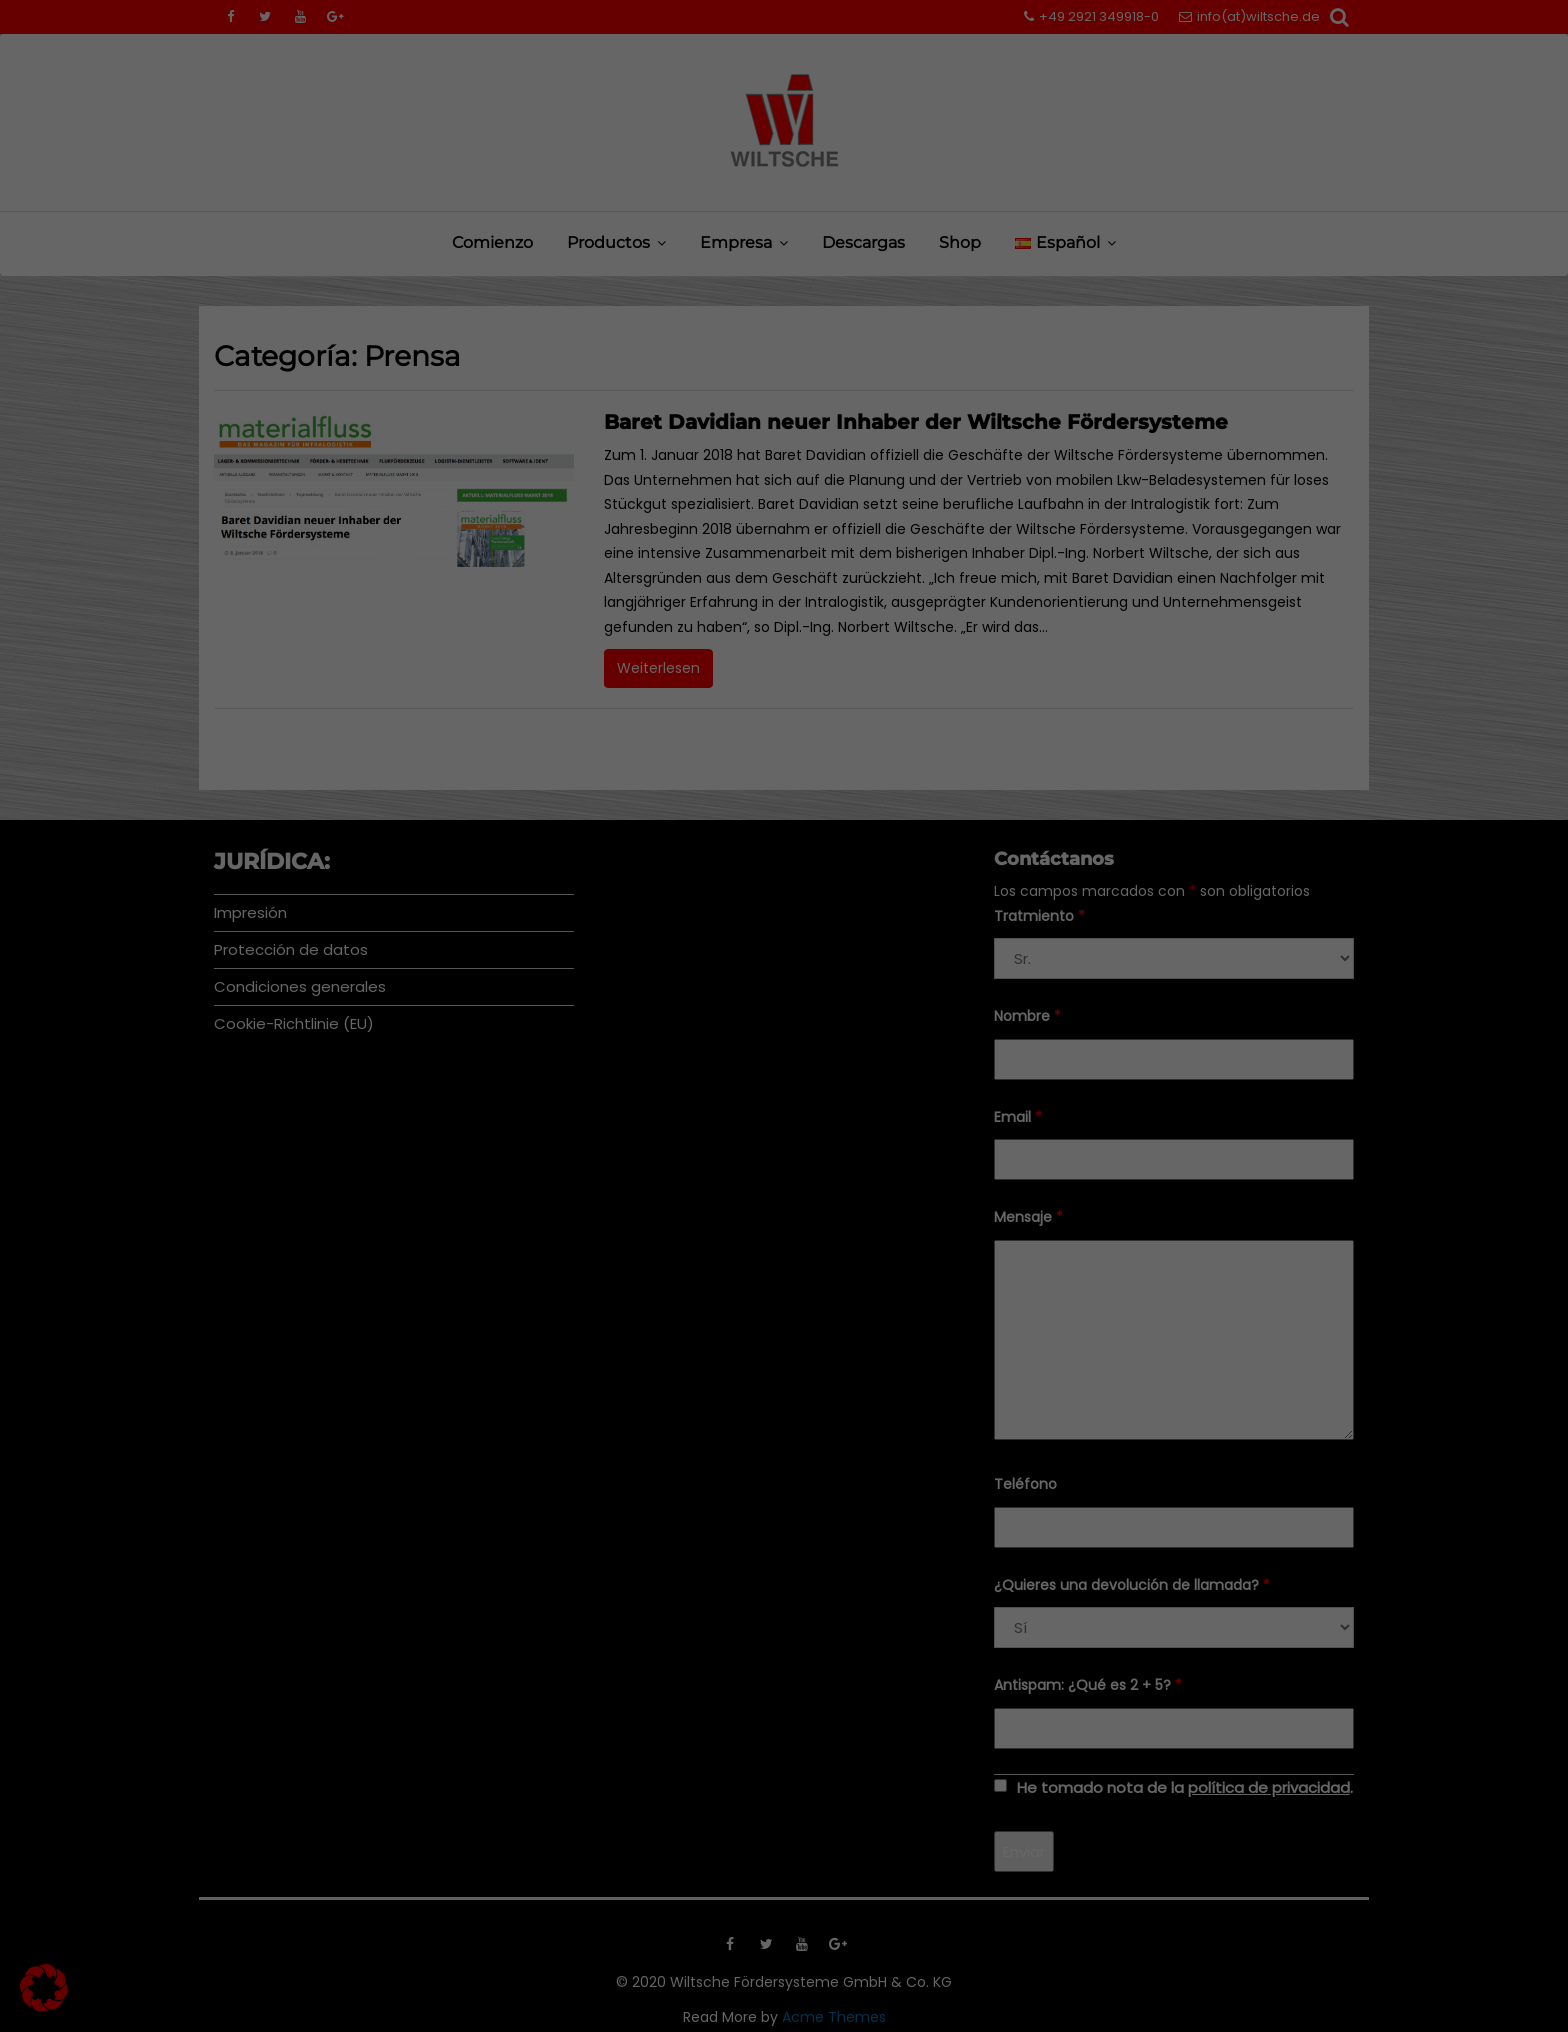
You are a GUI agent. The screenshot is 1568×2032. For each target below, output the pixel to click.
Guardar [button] (784, 1122)
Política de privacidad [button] (803, 1283)
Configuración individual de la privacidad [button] (784, 1240)
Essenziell (570, 992)
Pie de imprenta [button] (913, 1283)
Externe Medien (963, 992)
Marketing (755, 992)
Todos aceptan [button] (784, 1063)
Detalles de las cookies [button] (674, 1283)
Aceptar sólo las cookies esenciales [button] (784, 1181)
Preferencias (666, 946)
